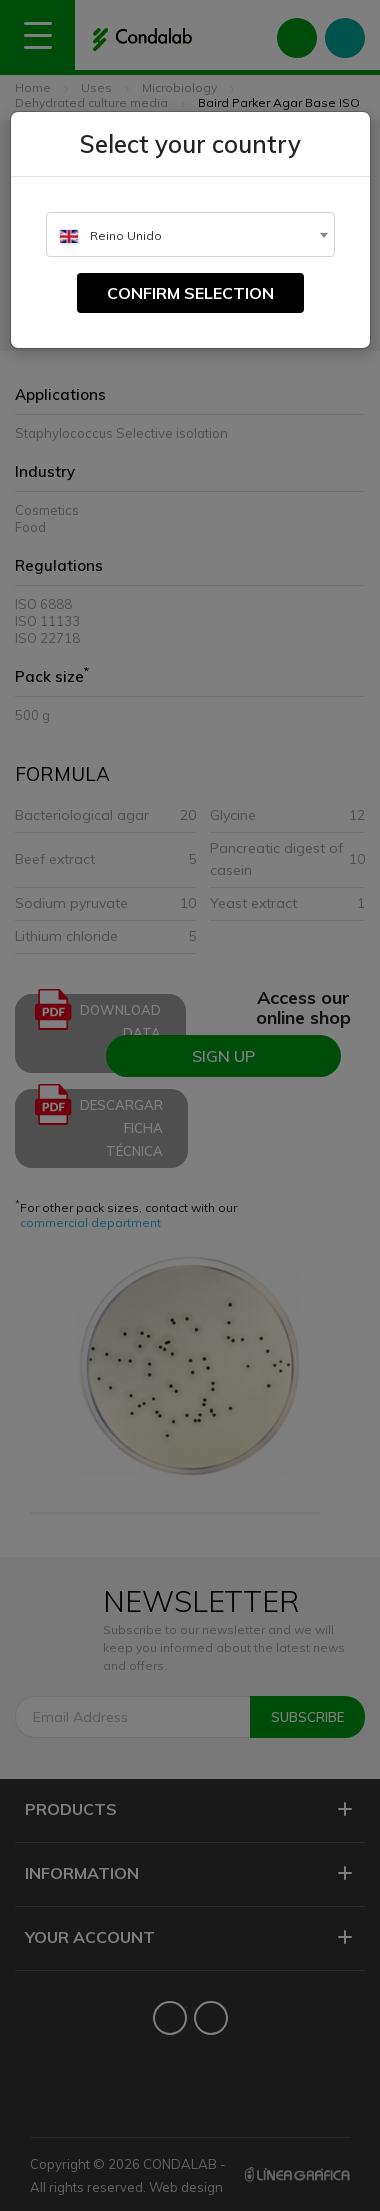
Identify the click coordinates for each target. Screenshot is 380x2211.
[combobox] (190, 234)
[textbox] (190, 235)
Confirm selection (190, 293)
